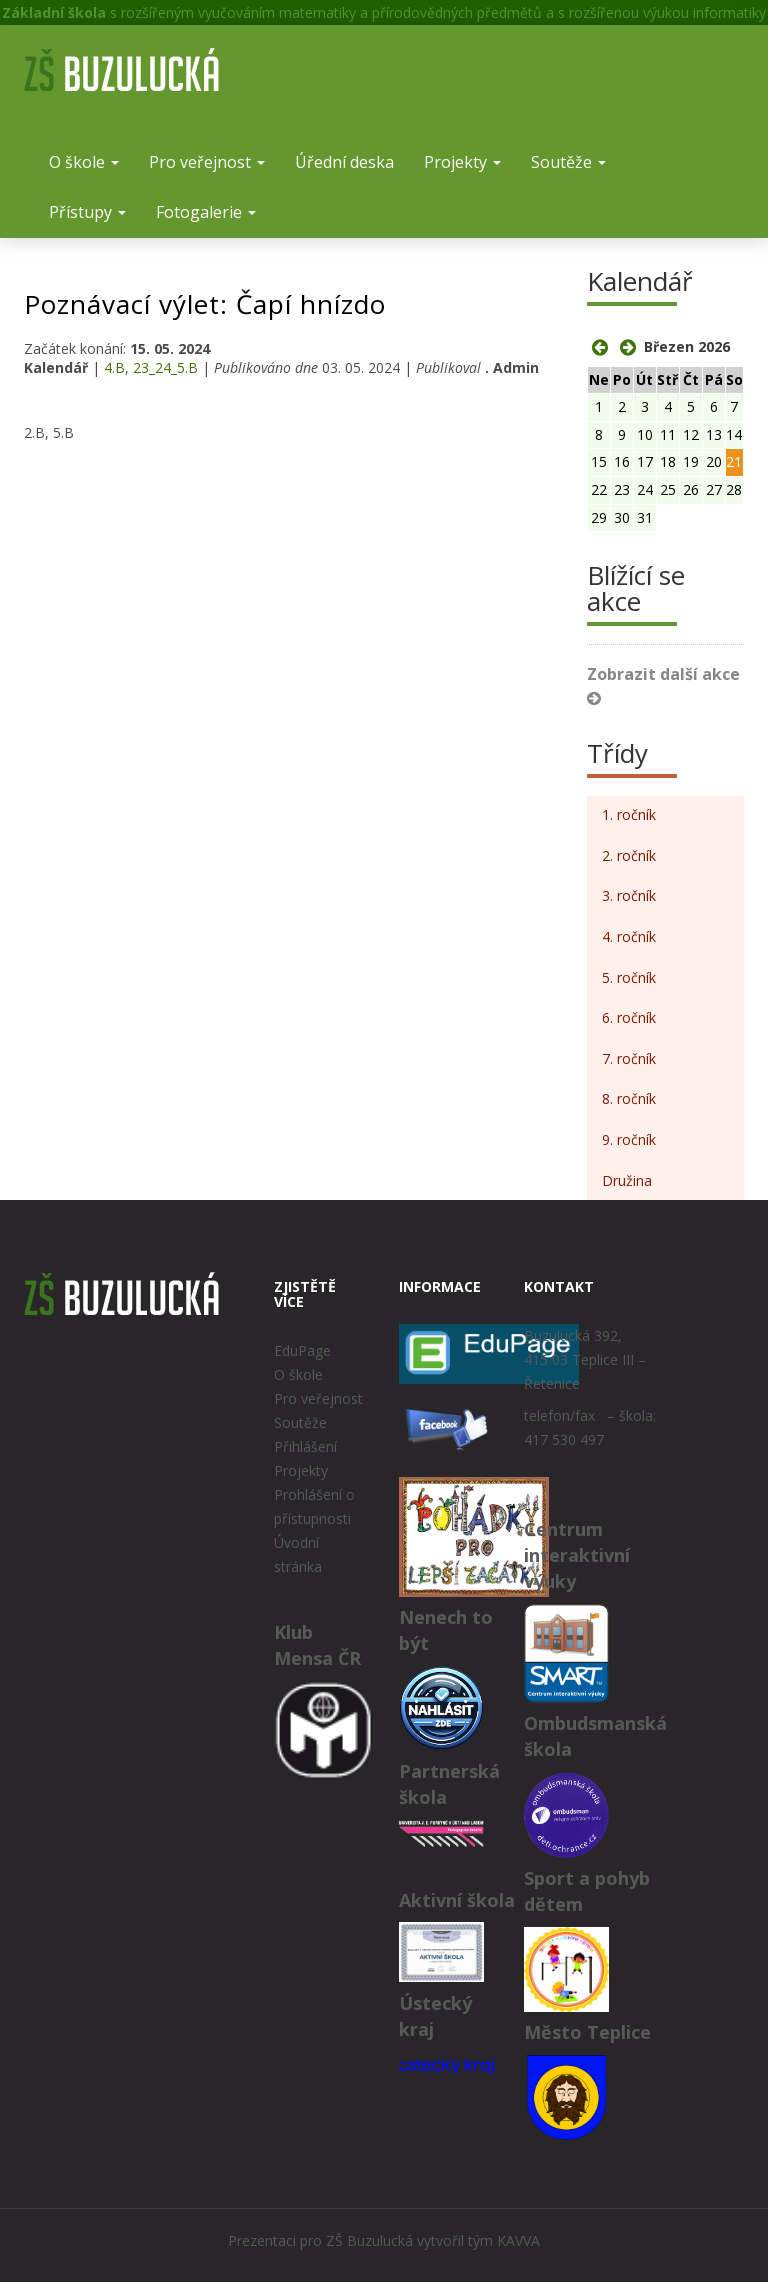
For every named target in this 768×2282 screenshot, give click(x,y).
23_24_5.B (165, 367)
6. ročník (629, 1017)
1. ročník (629, 814)
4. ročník (629, 936)
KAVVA (518, 2240)
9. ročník (629, 1139)
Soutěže (568, 162)
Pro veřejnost (207, 162)
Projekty (462, 162)
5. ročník (629, 977)
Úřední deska (344, 162)
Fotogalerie (206, 212)
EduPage (302, 1350)
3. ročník (629, 895)
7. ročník (629, 1058)
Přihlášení (305, 1446)
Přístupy (87, 212)
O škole (84, 162)
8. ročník (629, 1098)
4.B (114, 367)
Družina (627, 1180)
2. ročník (629, 855)
